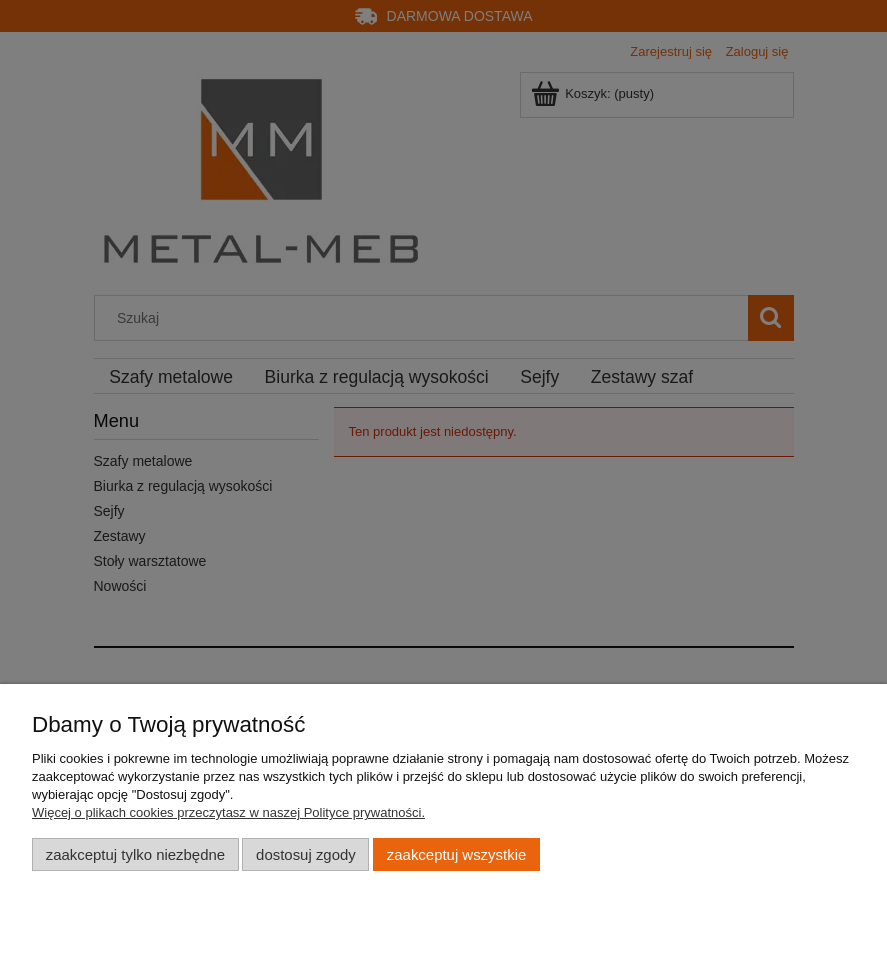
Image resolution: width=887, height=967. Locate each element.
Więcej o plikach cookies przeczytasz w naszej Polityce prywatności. (228, 812)
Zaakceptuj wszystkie (456, 854)
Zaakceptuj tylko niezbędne (135, 854)
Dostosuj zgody (306, 854)
